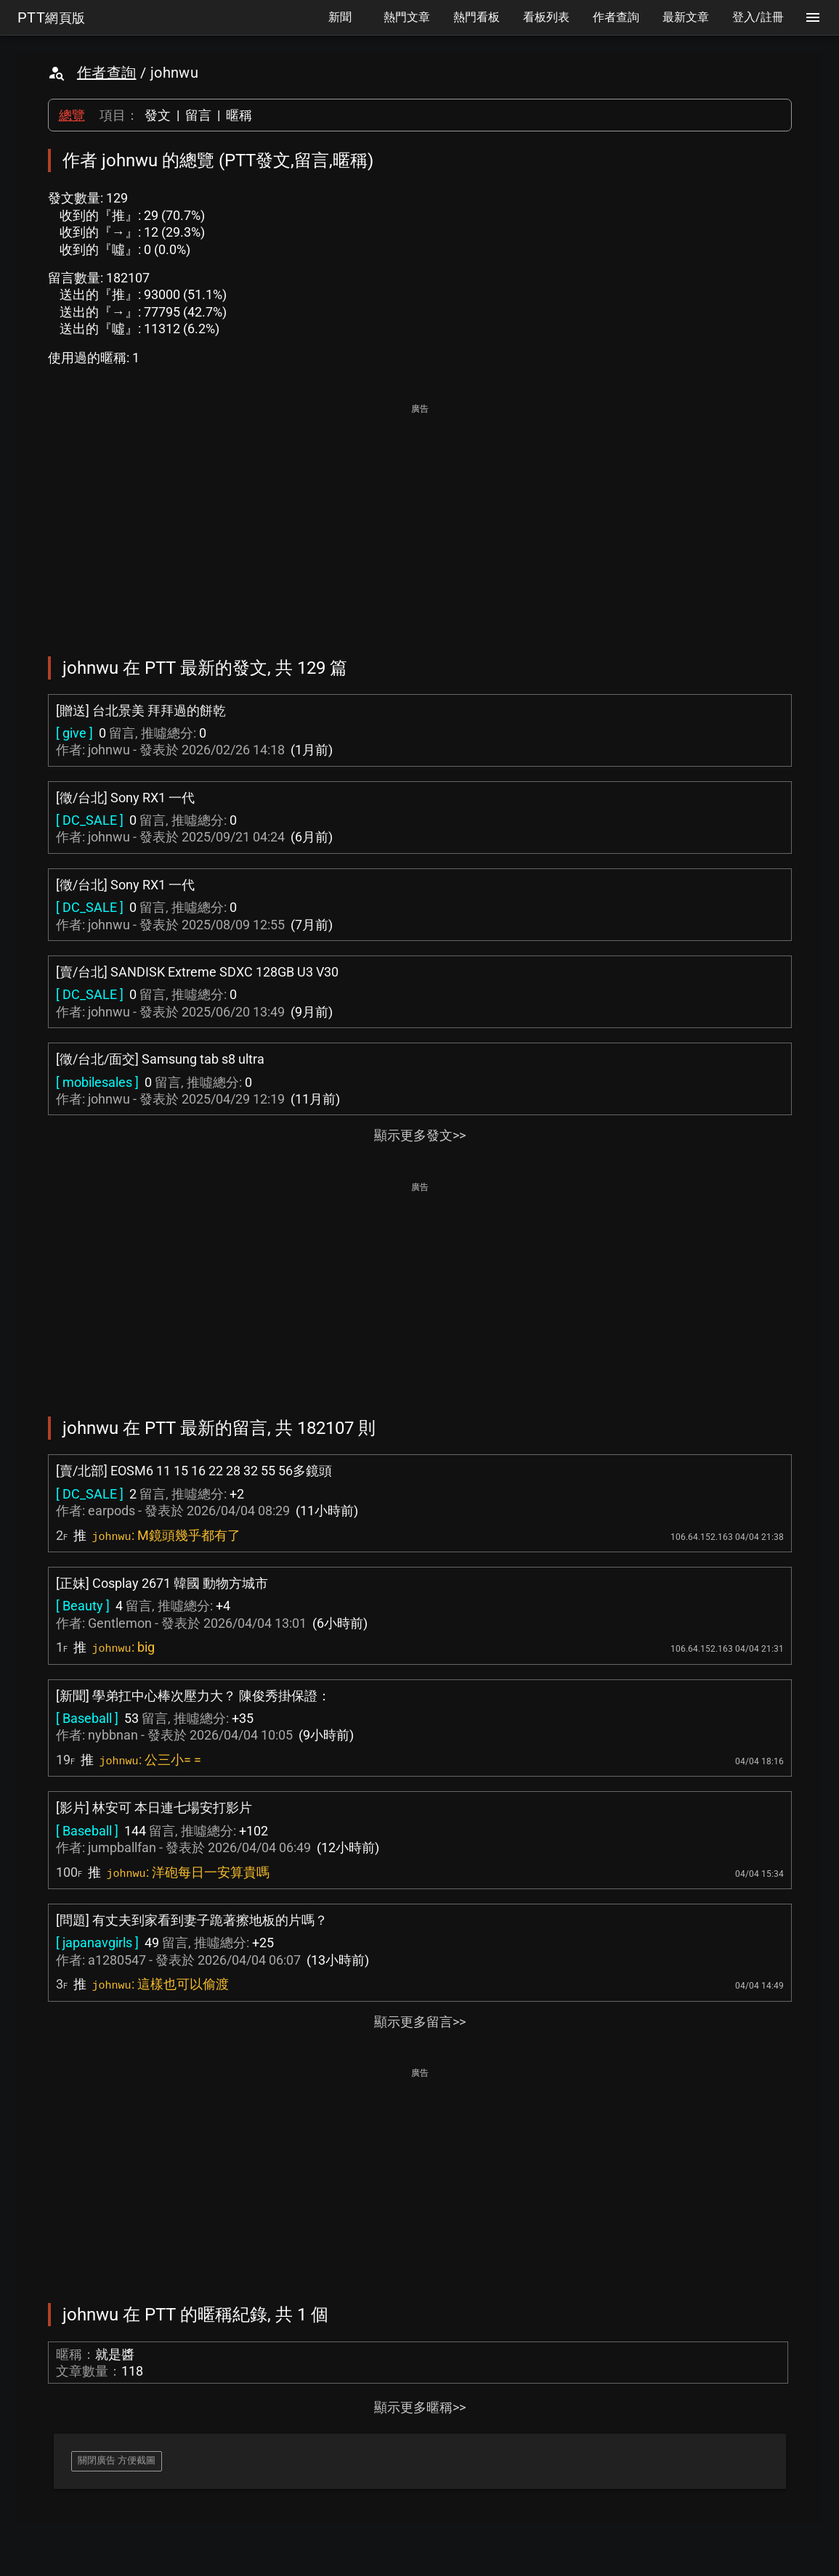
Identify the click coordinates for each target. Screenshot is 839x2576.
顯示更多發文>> (420, 1135)
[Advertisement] (420, 519)
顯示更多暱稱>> (420, 2407)
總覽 (72, 115)
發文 (158, 115)
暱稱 (239, 115)
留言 (198, 115)
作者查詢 (107, 72)
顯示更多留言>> (420, 2021)
